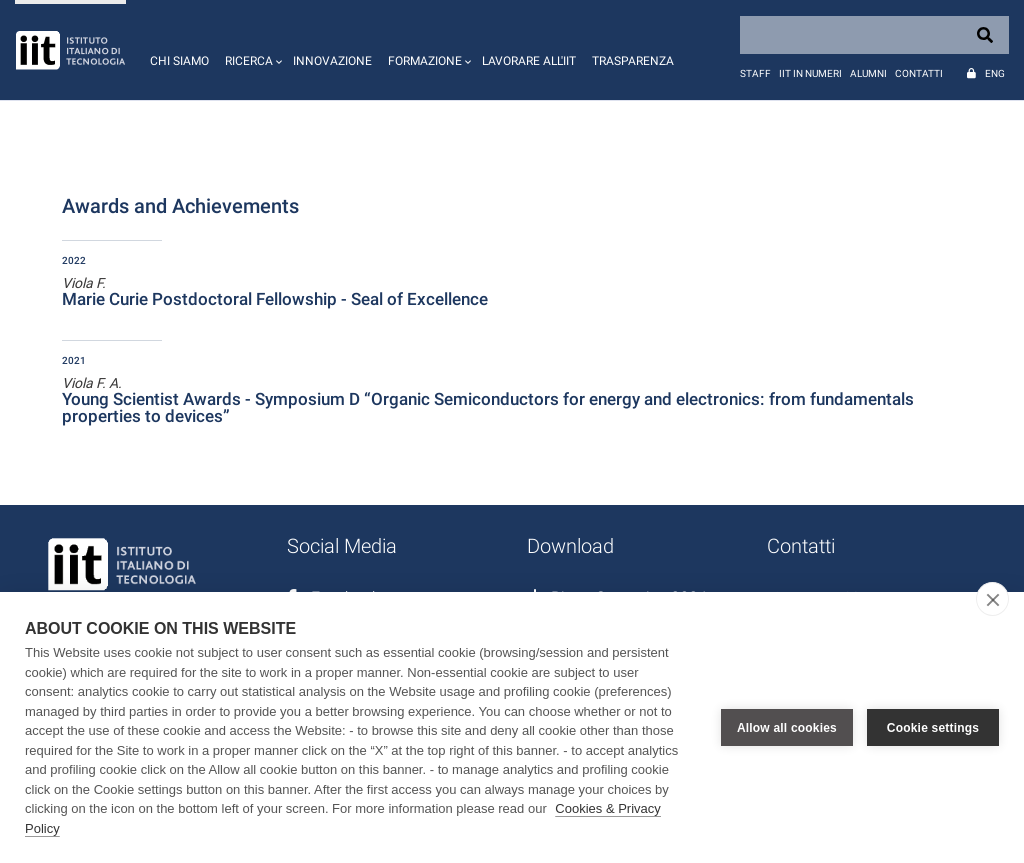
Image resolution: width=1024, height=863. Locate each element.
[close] (992, 599)
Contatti (919, 73)
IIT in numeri (810, 73)
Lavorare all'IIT (529, 61)
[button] (251, 50)
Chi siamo (179, 61)
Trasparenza (633, 61)
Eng (995, 73)
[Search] (874, 35)
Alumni (868, 73)
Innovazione (332, 61)
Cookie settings (933, 728)
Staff (755, 73)
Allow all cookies (787, 728)
